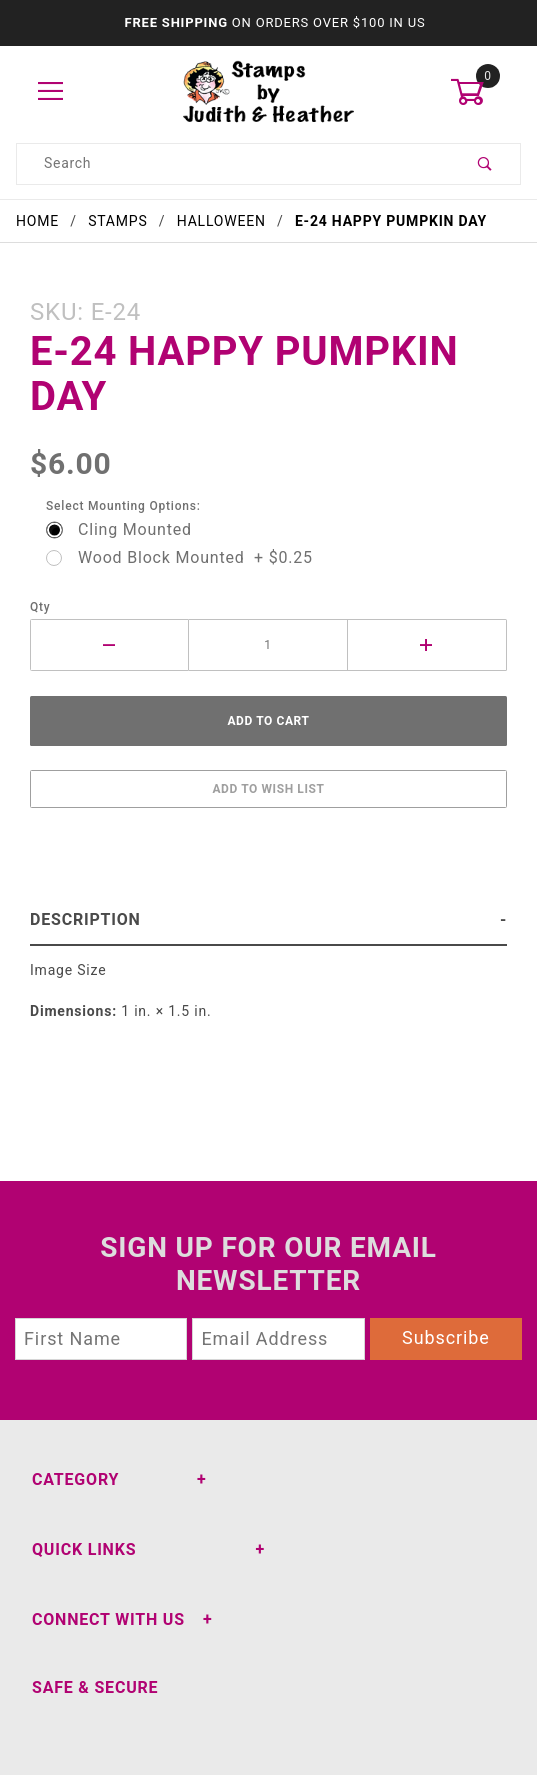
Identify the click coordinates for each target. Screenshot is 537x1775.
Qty (40, 607)
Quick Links (84, 1549)
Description (85, 919)
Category (75, 1479)
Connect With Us (108, 1619)
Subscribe (446, 1337)
